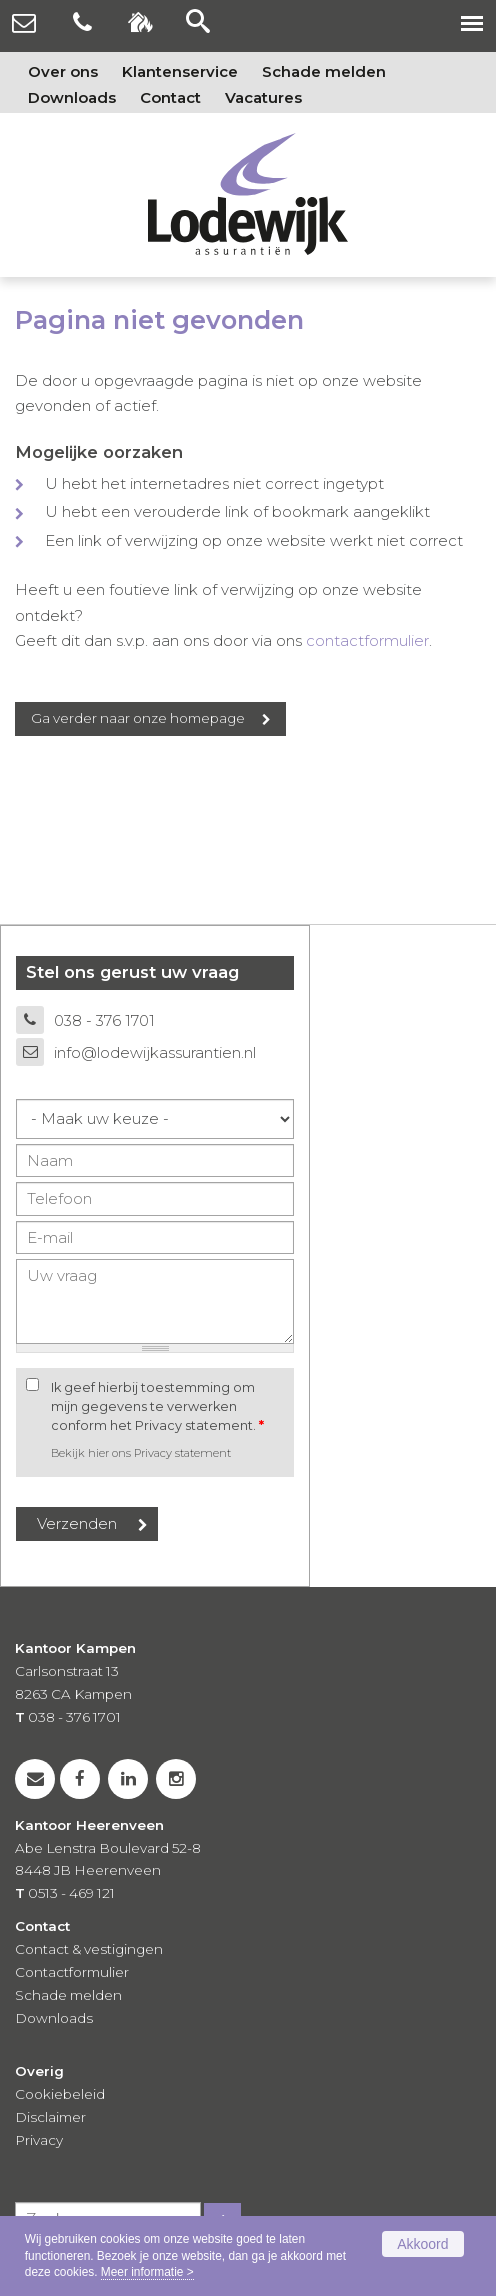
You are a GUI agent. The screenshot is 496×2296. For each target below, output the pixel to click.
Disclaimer (50, 2117)
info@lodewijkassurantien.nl (155, 1052)
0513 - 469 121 (71, 1893)
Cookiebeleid (60, 2094)
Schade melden (68, 1995)
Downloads (54, 2018)
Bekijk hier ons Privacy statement (141, 1453)
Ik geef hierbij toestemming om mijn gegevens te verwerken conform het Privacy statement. (157, 1406)
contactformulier (367, 640)
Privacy (39, 2140)
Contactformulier (72, 1972)
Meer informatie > (147, 2272)
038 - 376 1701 (104, 1020)
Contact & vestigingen (89, 1949)
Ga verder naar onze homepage (138, 718)
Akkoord (422, 2244)
